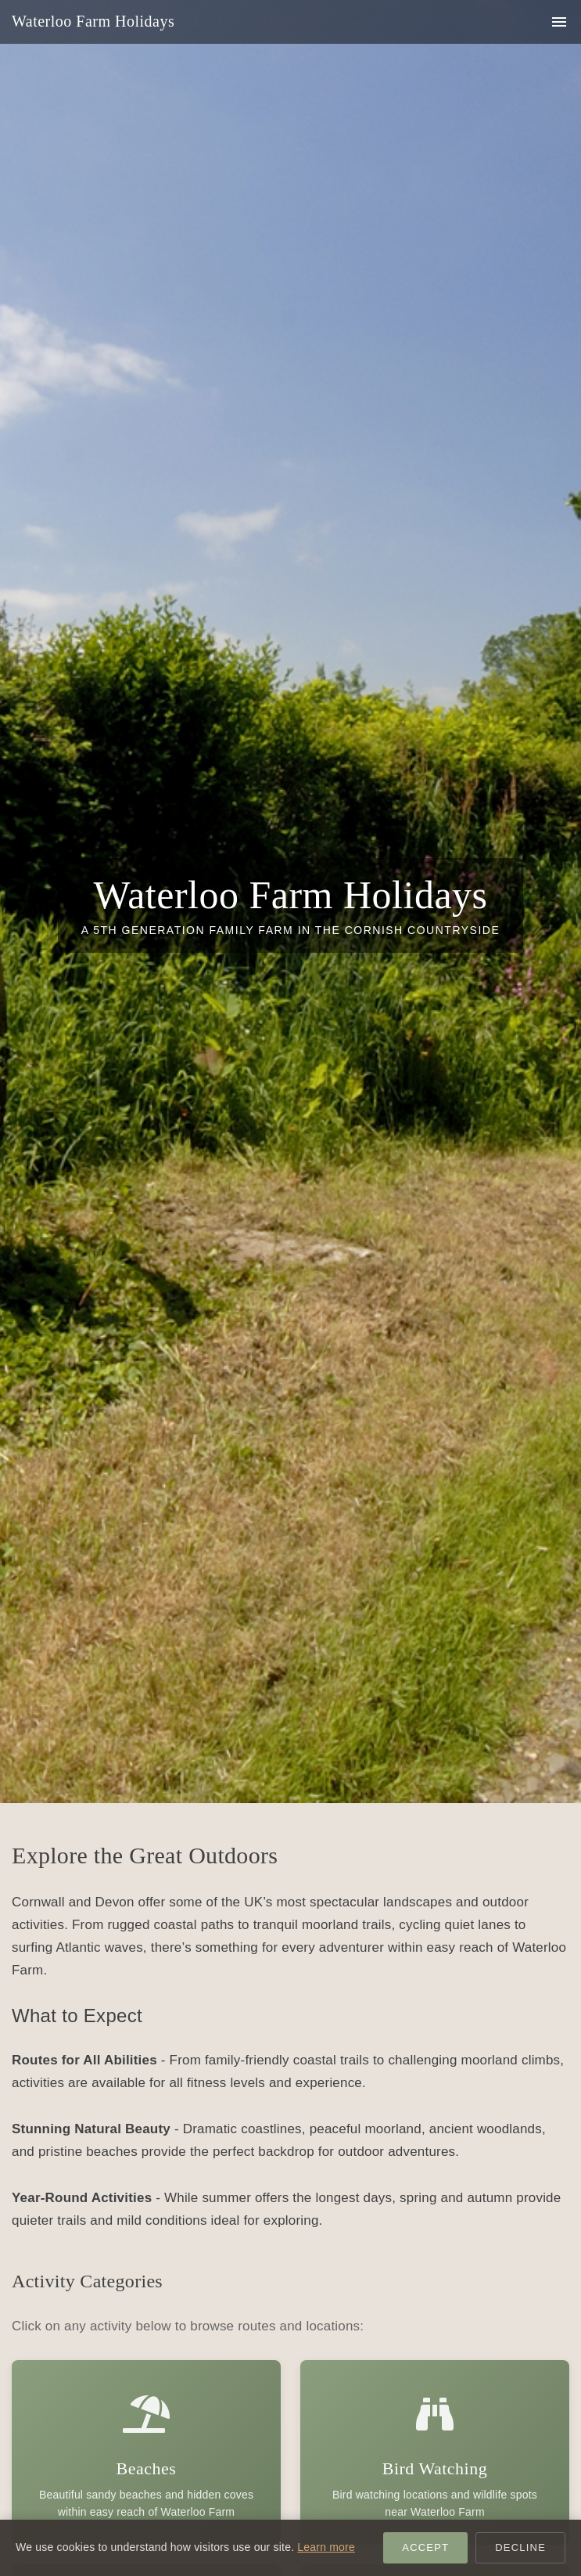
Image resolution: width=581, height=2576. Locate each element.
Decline (520, 2547)
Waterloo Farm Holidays (93, 21)
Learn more (326, 2547)
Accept (425, 2547)
